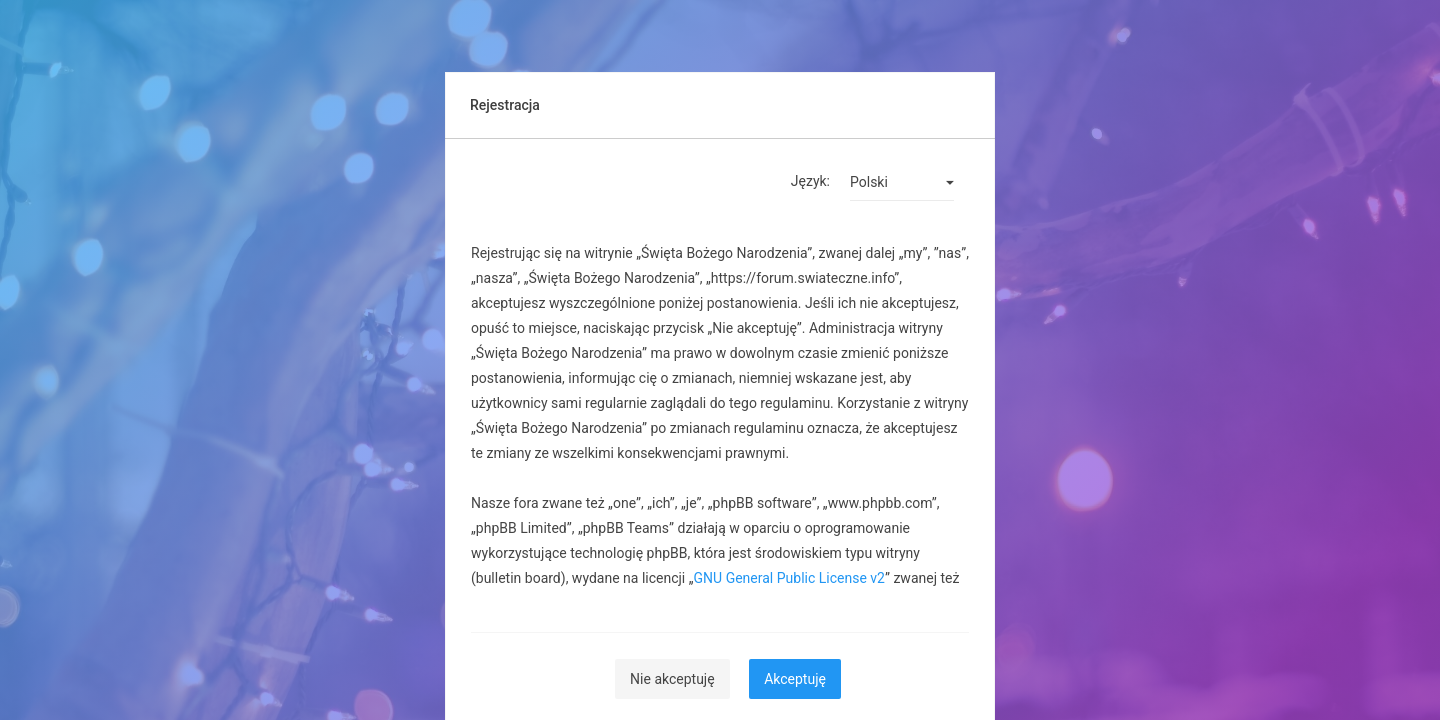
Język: (810, 181)
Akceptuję (795, 679)
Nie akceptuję (672, 679)
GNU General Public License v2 (789, 578)
